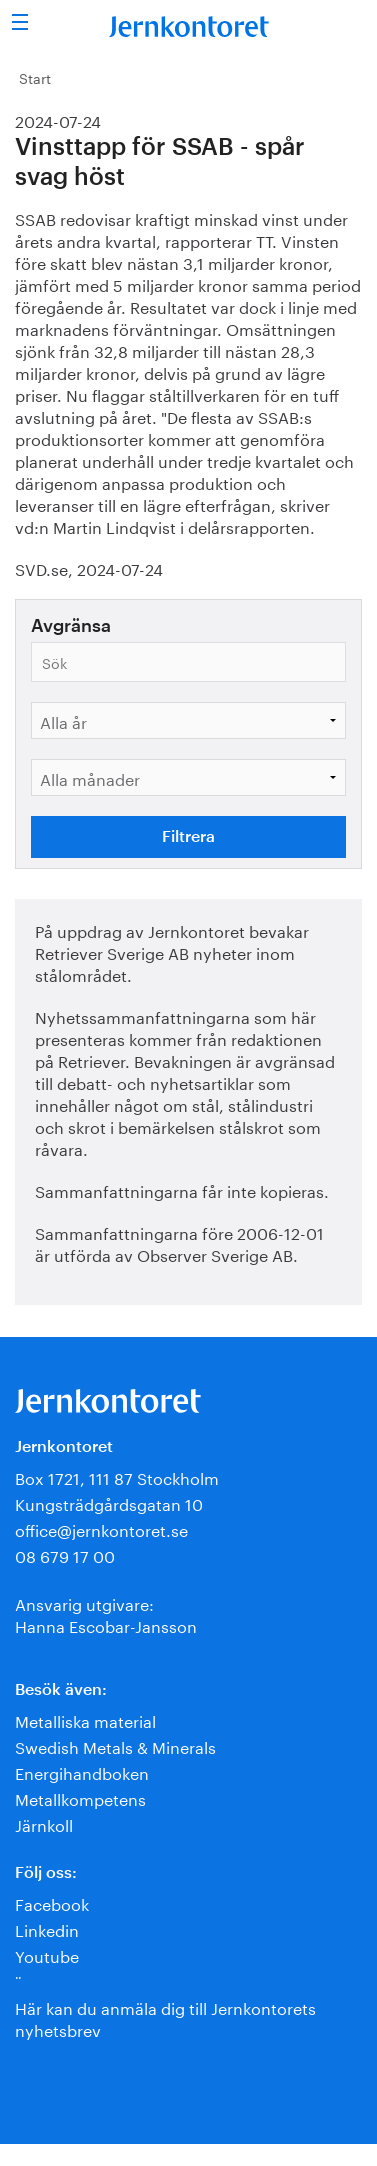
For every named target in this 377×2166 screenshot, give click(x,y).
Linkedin (47, 1928)
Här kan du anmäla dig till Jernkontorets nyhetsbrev (165, 2017)
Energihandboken (82, 1771)
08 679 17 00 (65, 1554)
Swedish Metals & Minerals (115, 1745)
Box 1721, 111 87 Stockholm (117, 1476)
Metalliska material (85, 1719)
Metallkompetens (80, 1797)
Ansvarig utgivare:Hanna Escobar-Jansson (106, 1613)
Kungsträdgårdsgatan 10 (109, 1502)
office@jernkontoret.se (101, 1528)
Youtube (47, 1954)
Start (35, 77)
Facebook (52, 1902)
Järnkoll (44, 1823)
